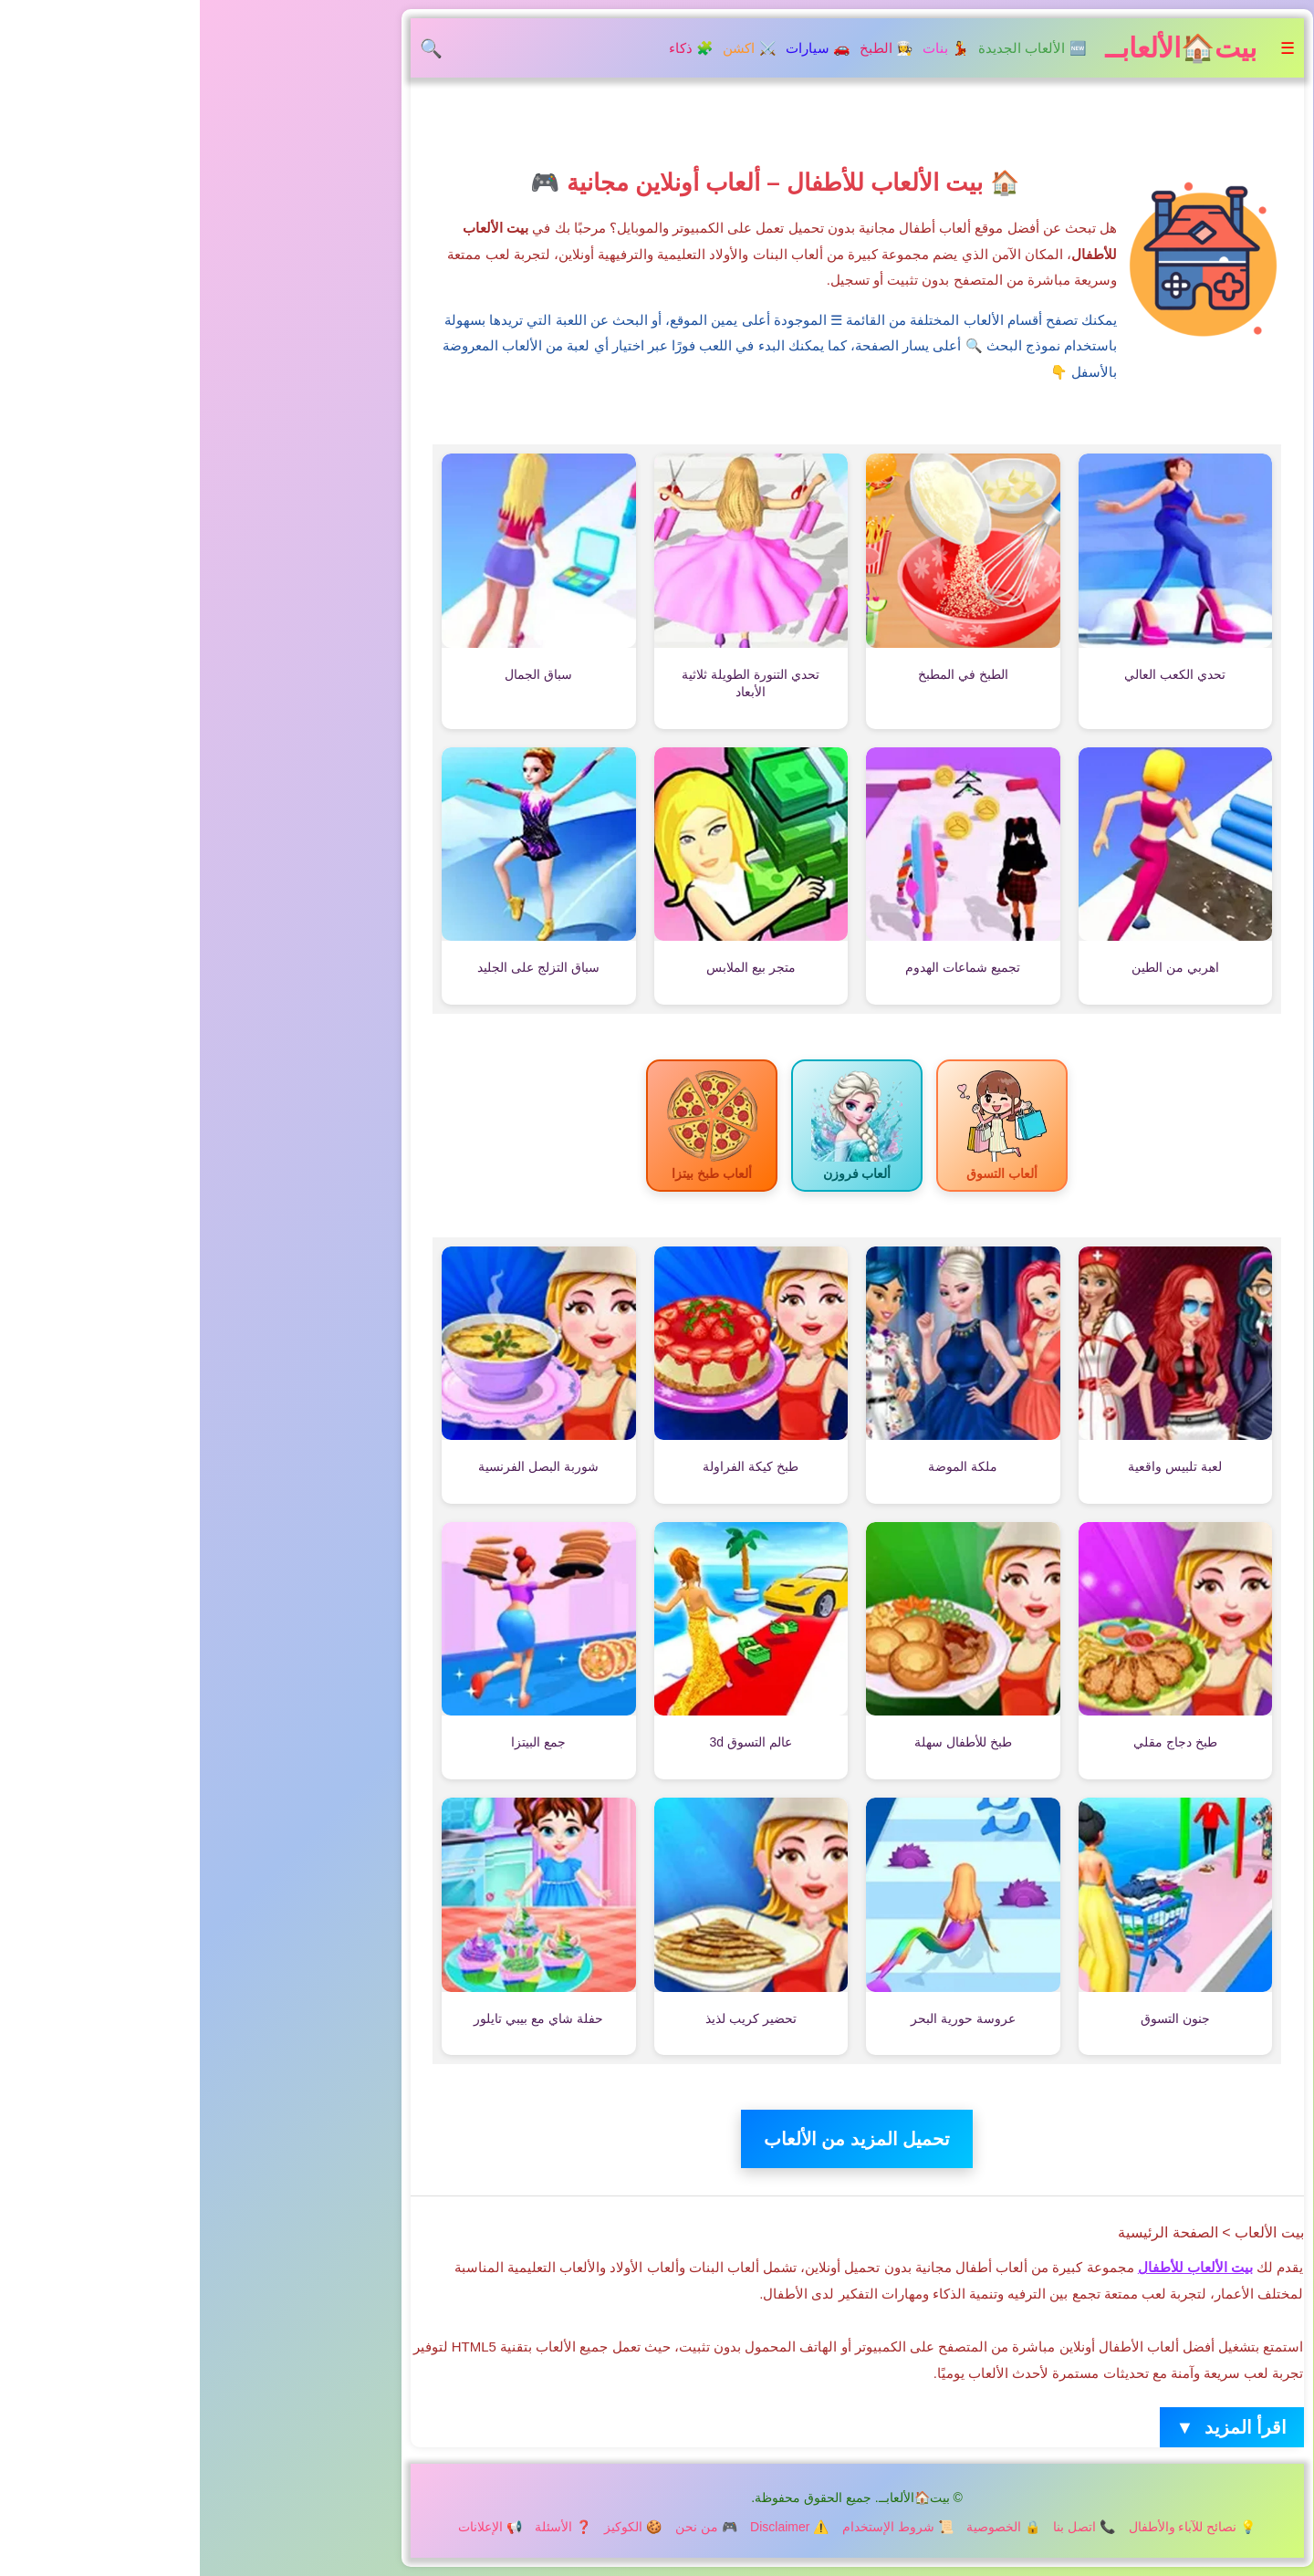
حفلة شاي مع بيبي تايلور (338, 2018)
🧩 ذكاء (491, 48)
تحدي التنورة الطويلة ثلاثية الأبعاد (551, 683)
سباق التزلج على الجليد (338, 967)
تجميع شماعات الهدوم (762, 967)
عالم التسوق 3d (551, 1742)
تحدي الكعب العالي (975, 674)
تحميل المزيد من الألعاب (657, 2139)
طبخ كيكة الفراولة (551, 1466)
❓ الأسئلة (363, 2526)
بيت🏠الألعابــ (981, 48)
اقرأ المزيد (1032, 2427)
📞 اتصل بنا (884, 2526)
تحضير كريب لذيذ (551, 2018)
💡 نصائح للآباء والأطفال (993, 2526)
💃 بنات (746, 48)
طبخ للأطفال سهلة (763, 1742)
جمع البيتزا (338, 1742)
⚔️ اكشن (549, 48)
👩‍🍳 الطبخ (687, 48)
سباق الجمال (338, 674)
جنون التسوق (975, 2018)
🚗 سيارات (618, 48)
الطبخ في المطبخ (763, 674)
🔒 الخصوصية (803, 2526)
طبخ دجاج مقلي (975, 1742)
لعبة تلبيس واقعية (975, 1466)
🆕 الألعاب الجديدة (832, 48)
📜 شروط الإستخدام (698, 2526)
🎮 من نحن (506, 2526)
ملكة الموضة (763, 1466)
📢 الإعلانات (290, 2526)
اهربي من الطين (975, 967)
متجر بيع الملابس (551, 967)
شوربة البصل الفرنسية (338, 1466)
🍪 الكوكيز (433, 2526)
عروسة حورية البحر (763, 2018)
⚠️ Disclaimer (589, 2526)
